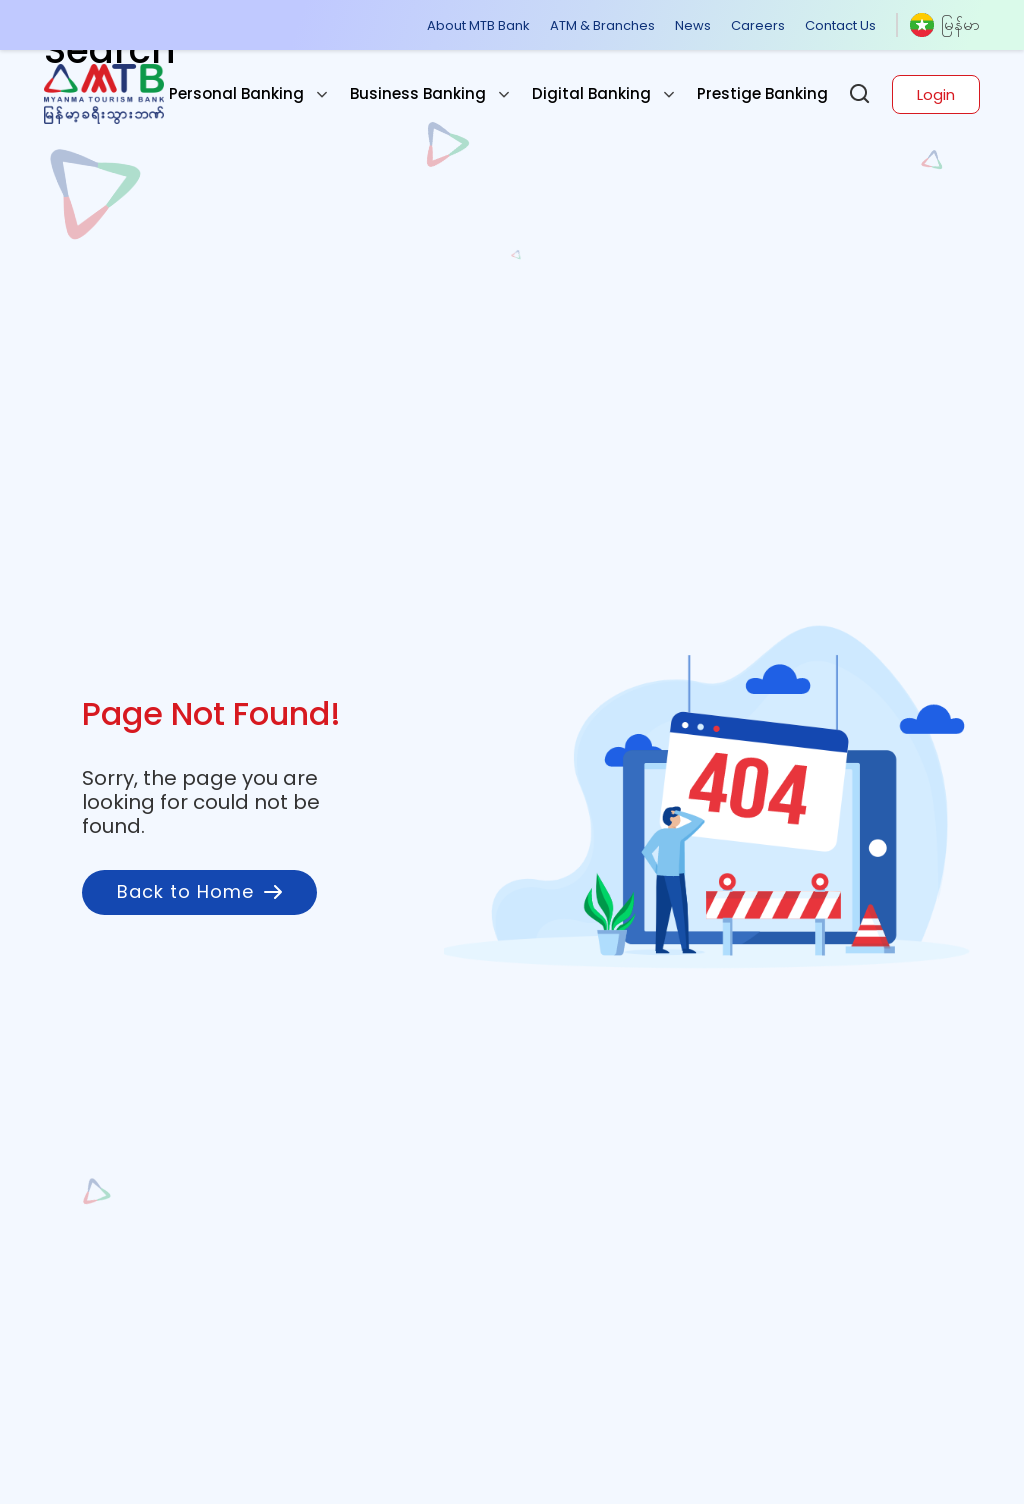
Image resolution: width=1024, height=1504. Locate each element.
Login (936, 94)
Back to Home (199, 891)
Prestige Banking (762, 93)
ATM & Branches (602, 25)
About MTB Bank (478, 25)
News (693, 25)
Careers (758, 25)
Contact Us (840, 25)
